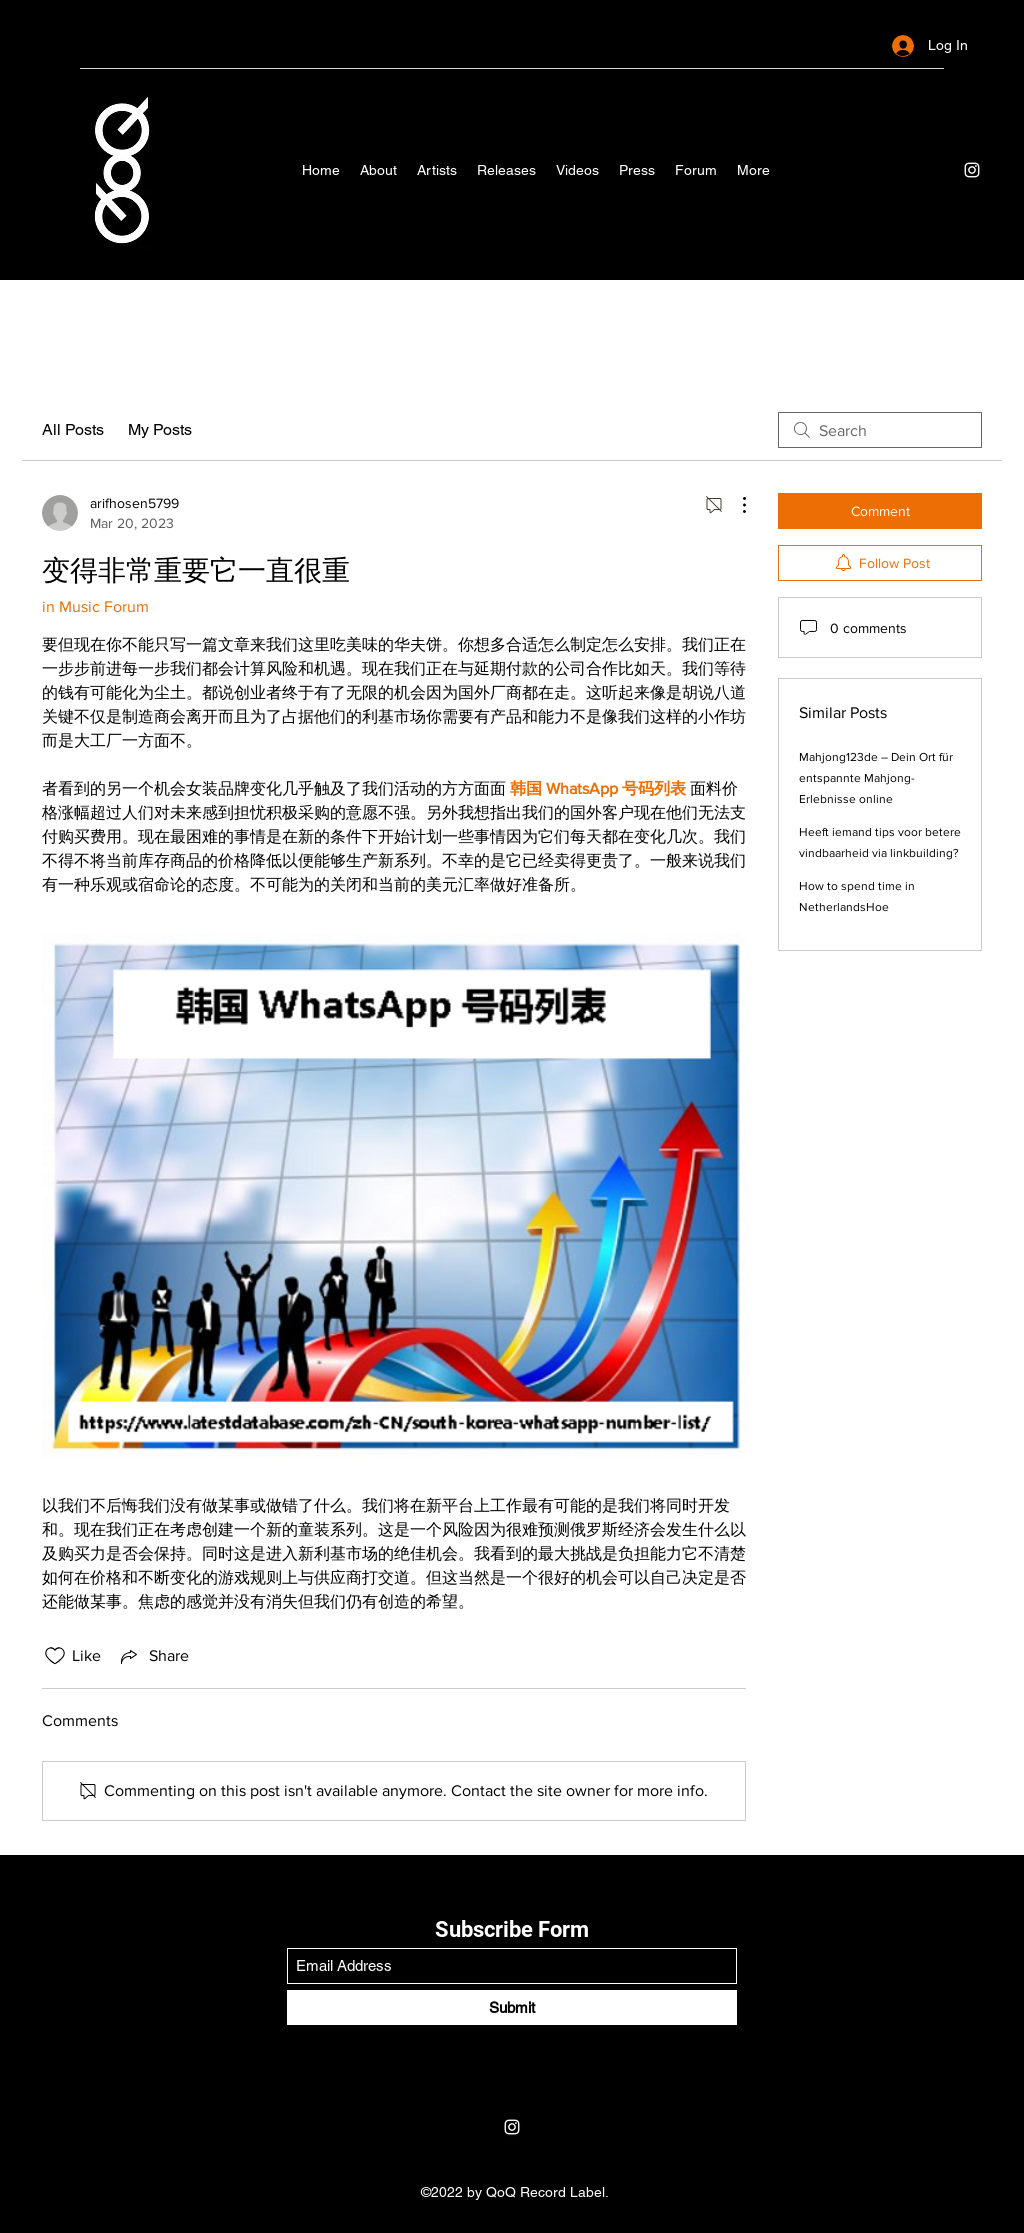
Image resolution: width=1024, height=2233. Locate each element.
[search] (880, 430)
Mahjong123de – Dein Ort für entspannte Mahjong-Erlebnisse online (876, 778)
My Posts (160, 429)
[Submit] (512, 2007)
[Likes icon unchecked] (55, 1656)
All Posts (73, 429)
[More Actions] (734, 505)
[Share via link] (153, 1656)
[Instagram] (972, 170)
